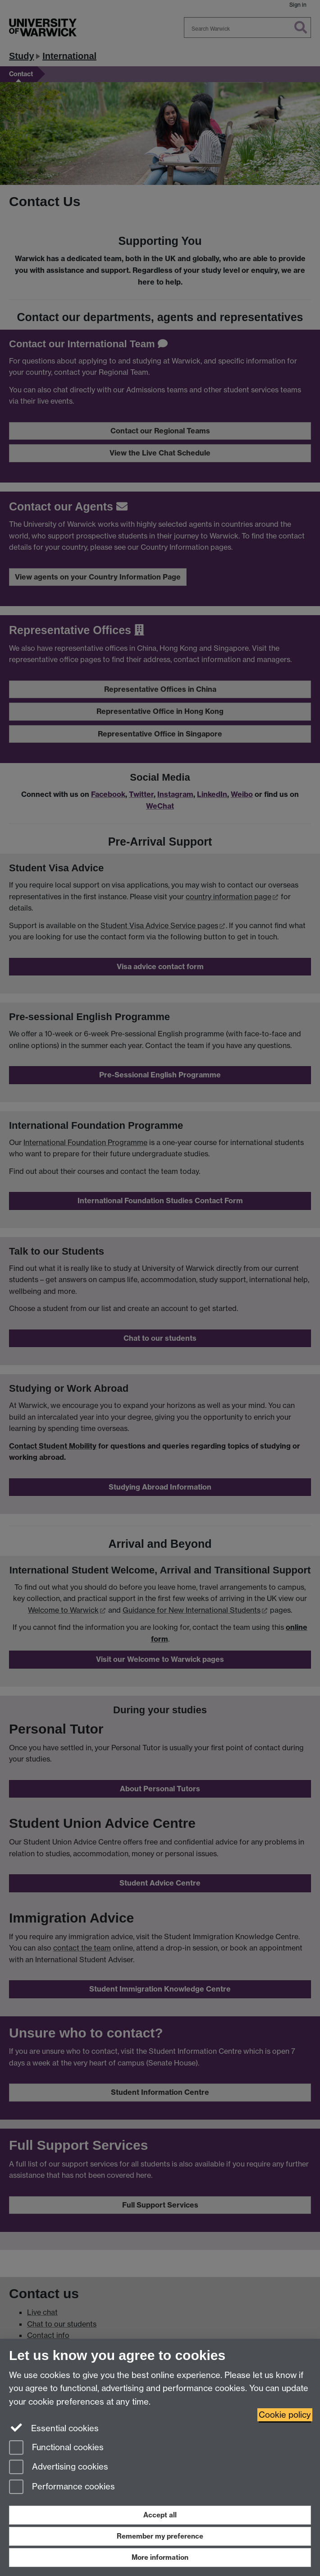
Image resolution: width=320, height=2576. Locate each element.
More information (160, 2557)
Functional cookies (56, 2448)
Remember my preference (160, 2536)
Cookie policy (285, 2415)
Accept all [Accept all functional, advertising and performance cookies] (160, 2515)
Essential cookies (54, 2427)
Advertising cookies (58, 2467)
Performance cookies (62, 2487)
